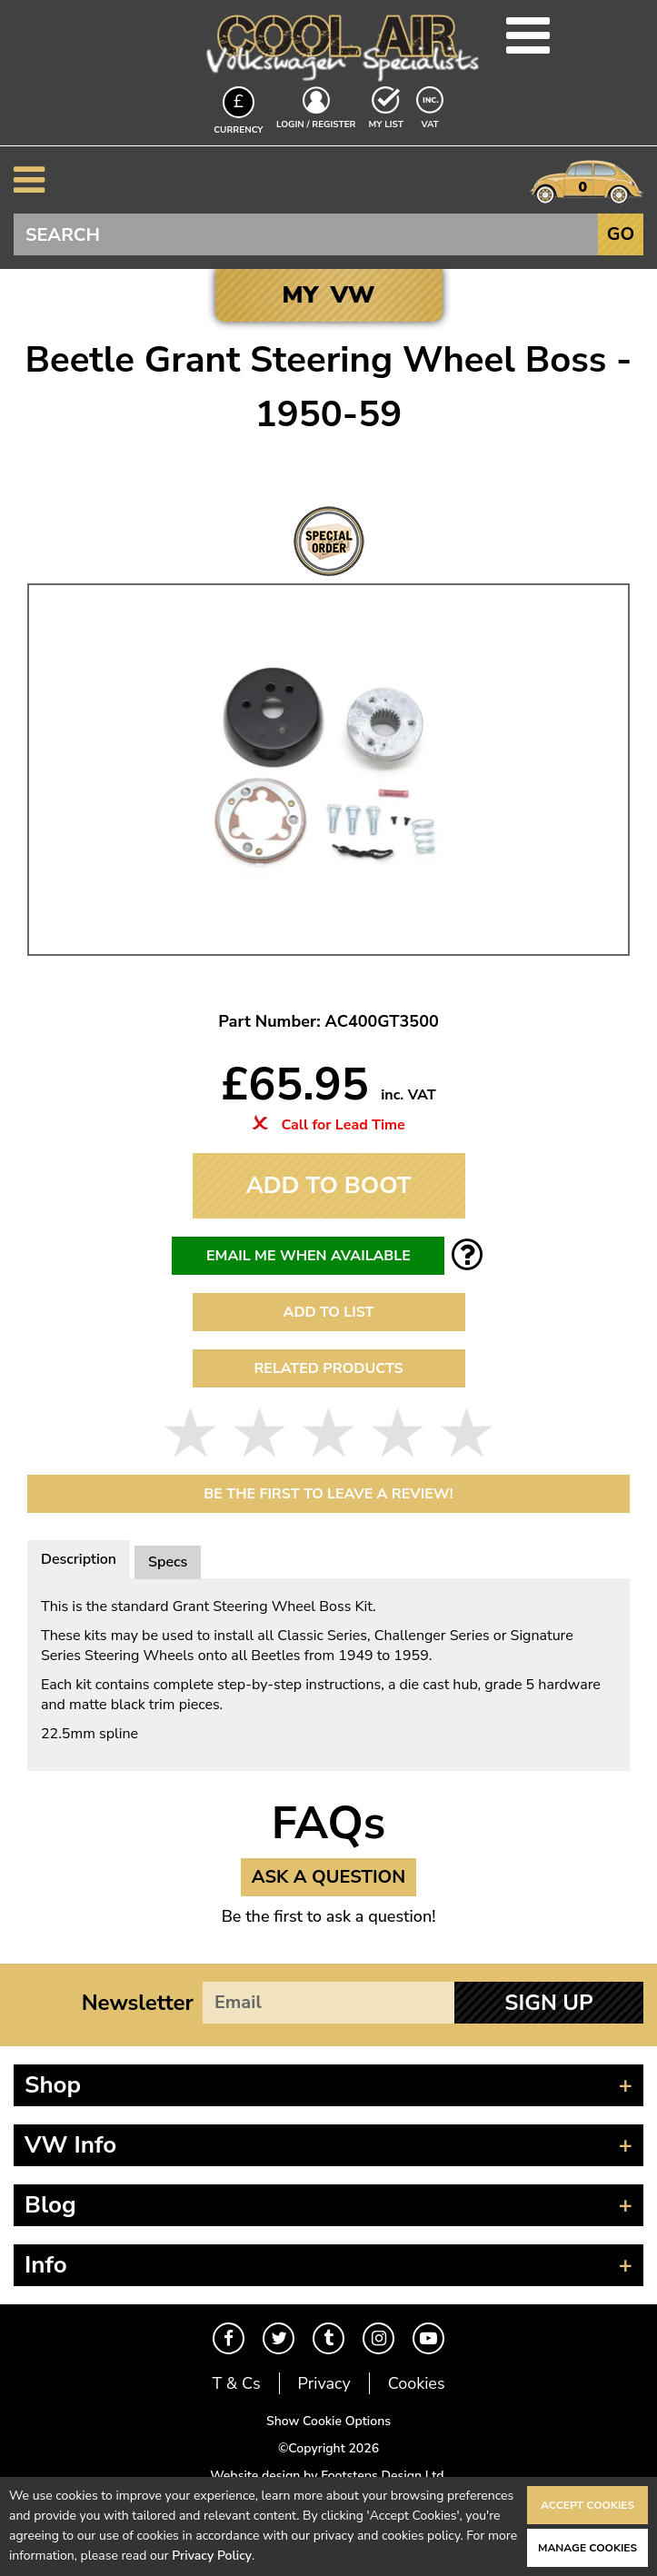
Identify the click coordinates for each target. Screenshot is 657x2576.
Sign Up (548, 2002)
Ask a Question (329, 1877)
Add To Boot (328, 1185)
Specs (167, 1562)
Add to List (328, 1312)
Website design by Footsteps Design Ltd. (328, 2475)
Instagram (378, 2338)
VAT (431, 123)
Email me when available (308, 1256)
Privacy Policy (212, 2555)
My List (386, 124)
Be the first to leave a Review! (328, 1494)
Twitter (278, 2338)
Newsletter (138, 2002)
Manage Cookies (587, 2548)
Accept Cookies (587, 2505)
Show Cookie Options (328, 2421)
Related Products (328, 1368)
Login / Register (315, 124)
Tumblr (328, 2338)
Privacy (324, 2383)
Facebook (228, 2338)
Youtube (428, 2338)
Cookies (416, 2383)
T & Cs (236, 2383)
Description (78, 1559)
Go (620, 234)
